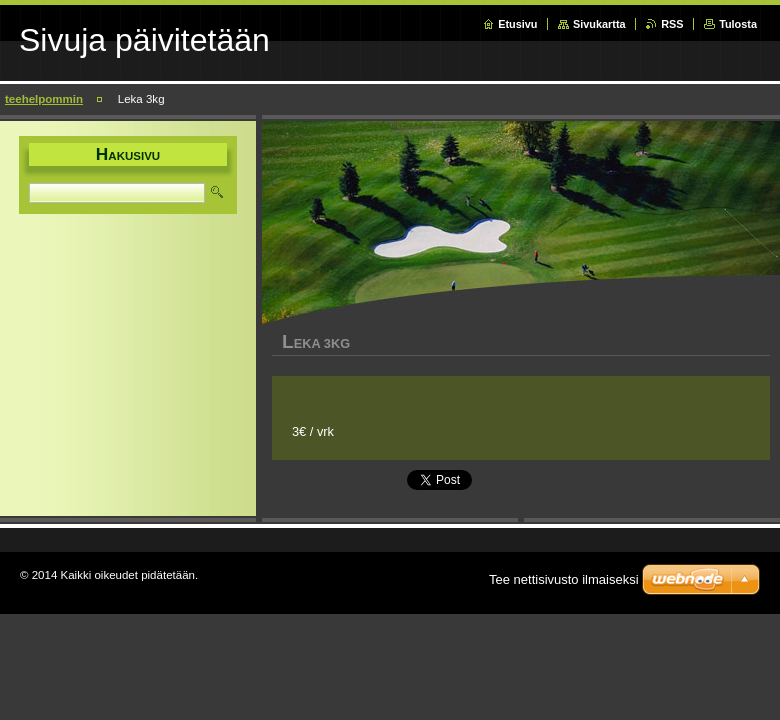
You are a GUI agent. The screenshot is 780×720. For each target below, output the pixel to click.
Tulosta (738, 24)
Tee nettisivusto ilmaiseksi (564, 579)
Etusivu (517, 24)
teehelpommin (44, 99)
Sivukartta (599, 24)
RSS (672, 24)
